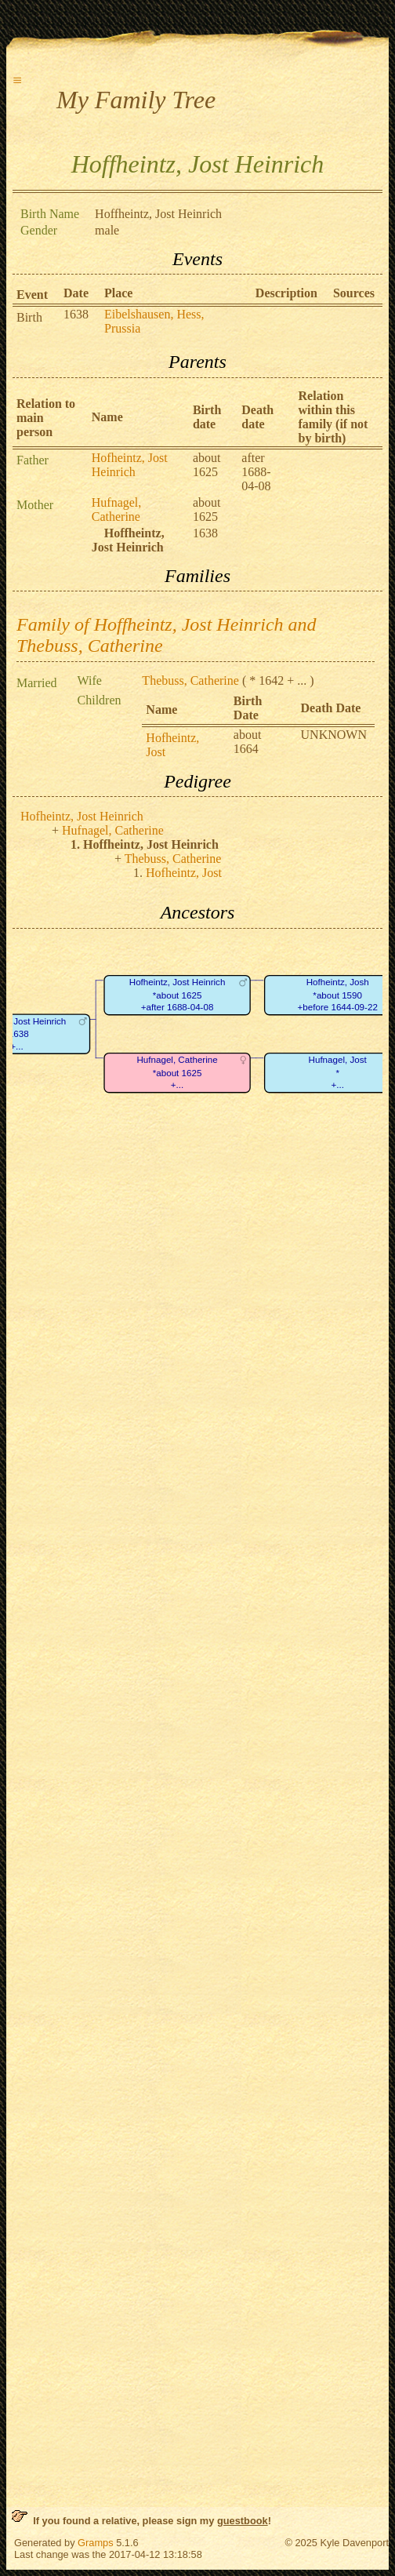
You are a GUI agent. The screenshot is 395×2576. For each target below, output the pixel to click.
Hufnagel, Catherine (117, 509)
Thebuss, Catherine (190, 680)
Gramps (96, 2543)
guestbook (242, 2521)
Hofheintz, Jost (184, 872)
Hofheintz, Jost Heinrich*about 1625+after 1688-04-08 (177, 995)
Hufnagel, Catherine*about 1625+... (176, 1072)
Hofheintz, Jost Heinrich (130, 464)
